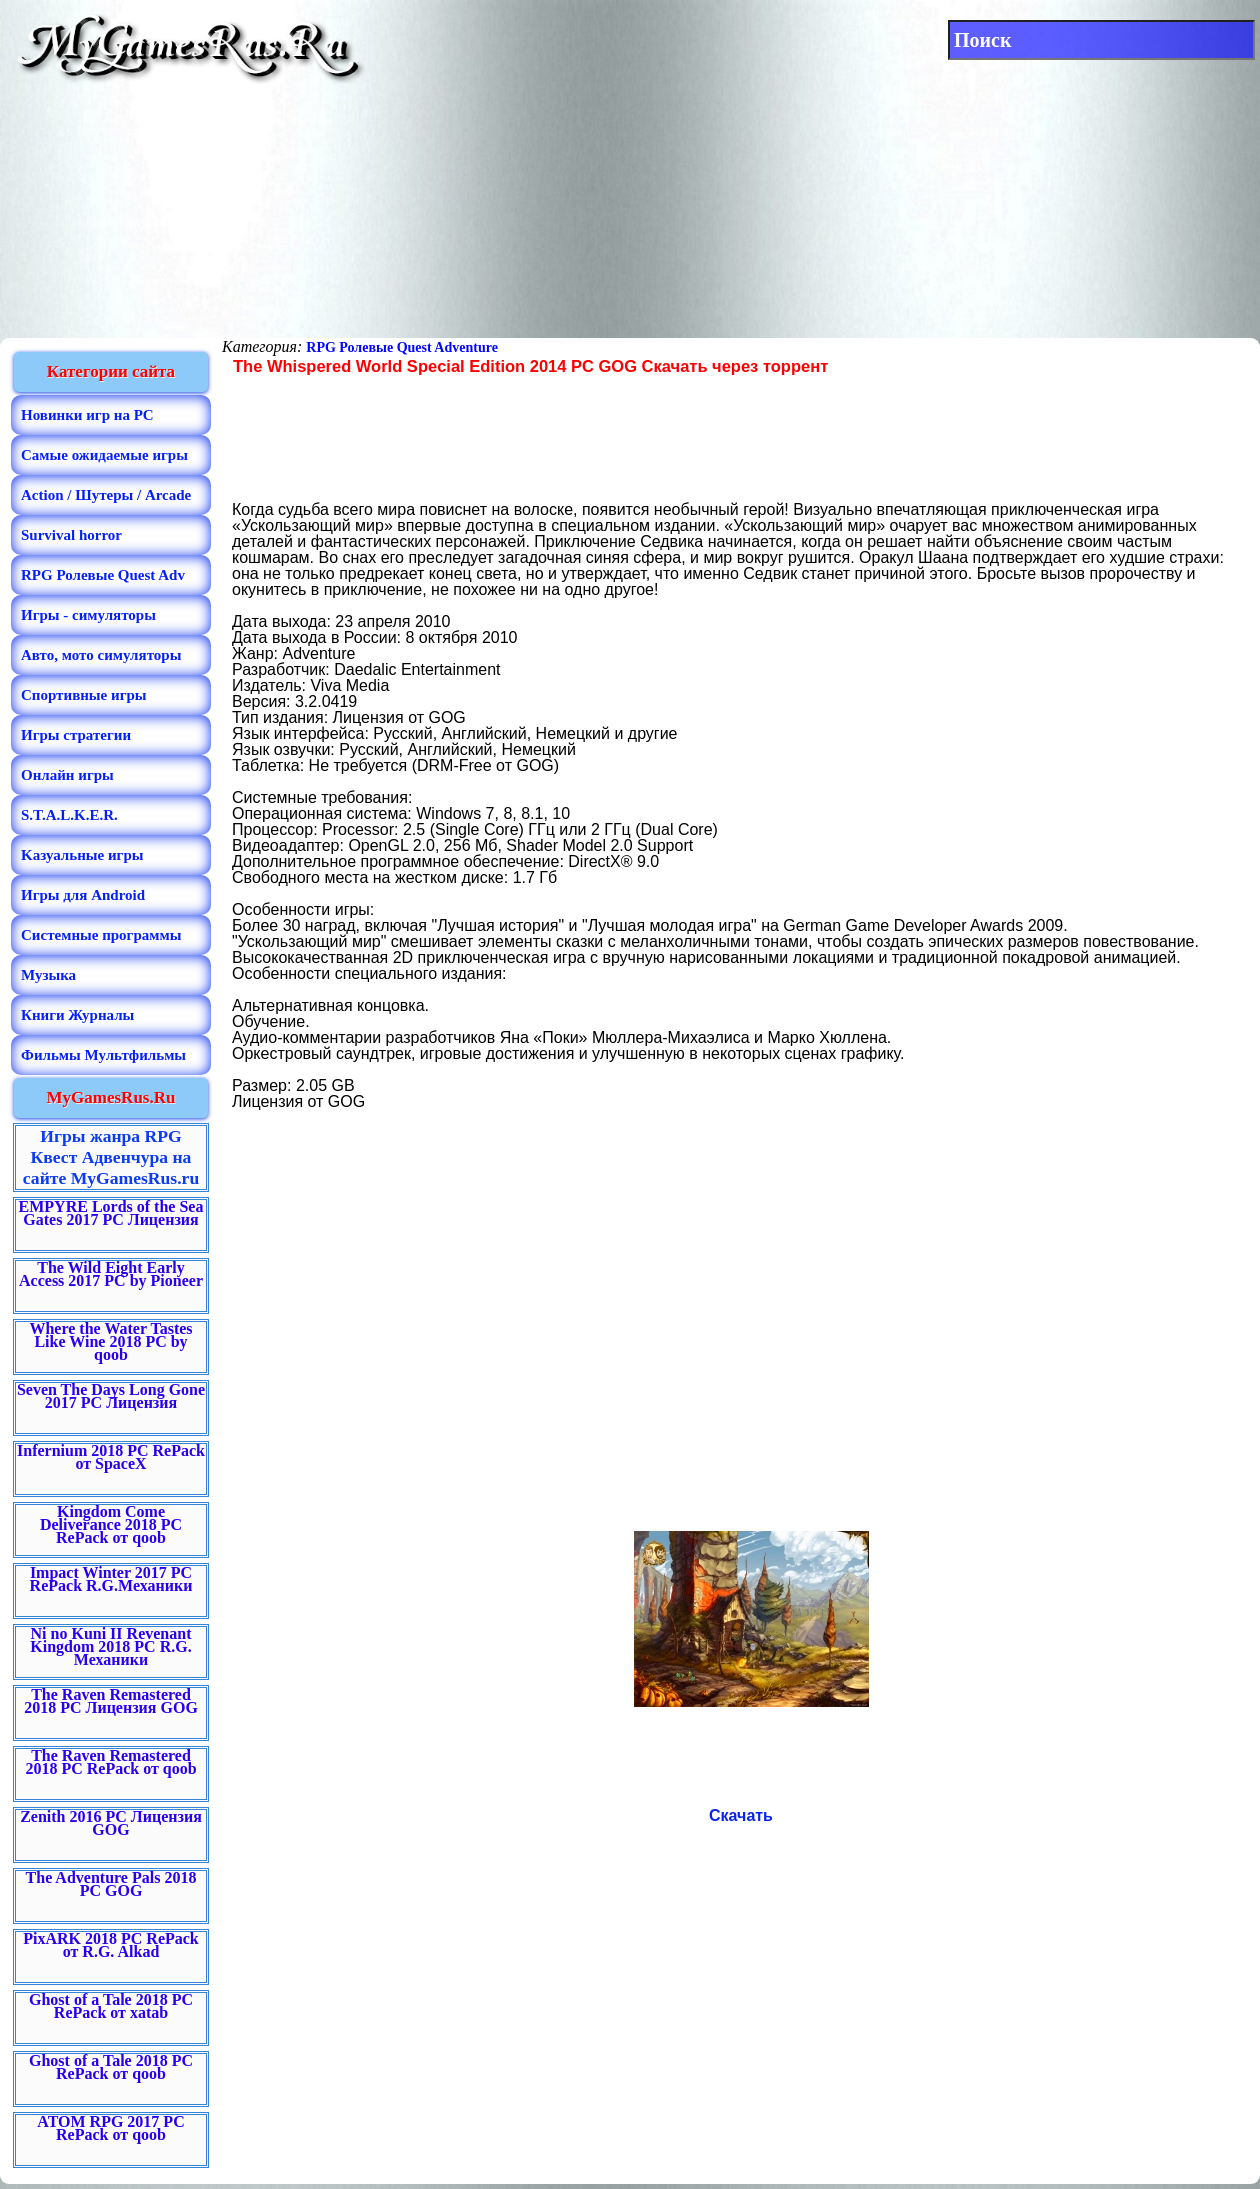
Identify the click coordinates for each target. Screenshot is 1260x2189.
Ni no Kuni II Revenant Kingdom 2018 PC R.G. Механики (110, 1646)
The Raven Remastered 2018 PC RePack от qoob (110, 1762)
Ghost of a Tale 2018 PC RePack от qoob (111, 2067)
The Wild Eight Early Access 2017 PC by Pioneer (111, 1274)
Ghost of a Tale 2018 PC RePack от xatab (111, 2006)
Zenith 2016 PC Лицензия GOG (111, 1823)
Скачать (741, 1815)
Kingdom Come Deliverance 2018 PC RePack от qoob (111, 1524)
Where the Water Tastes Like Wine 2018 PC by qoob (110, 1341)
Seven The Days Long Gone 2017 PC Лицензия (111, 1396)
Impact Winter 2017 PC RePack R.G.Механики (111, 1579)
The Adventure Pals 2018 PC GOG (111, 1884)
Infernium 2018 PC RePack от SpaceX (111, 1457)
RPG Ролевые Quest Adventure (402, 347)
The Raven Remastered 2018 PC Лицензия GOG (111, 1701)
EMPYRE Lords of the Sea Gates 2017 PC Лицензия (111, 1213)
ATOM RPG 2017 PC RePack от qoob (110, 2128)
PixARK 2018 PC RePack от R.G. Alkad (111, 1945)
